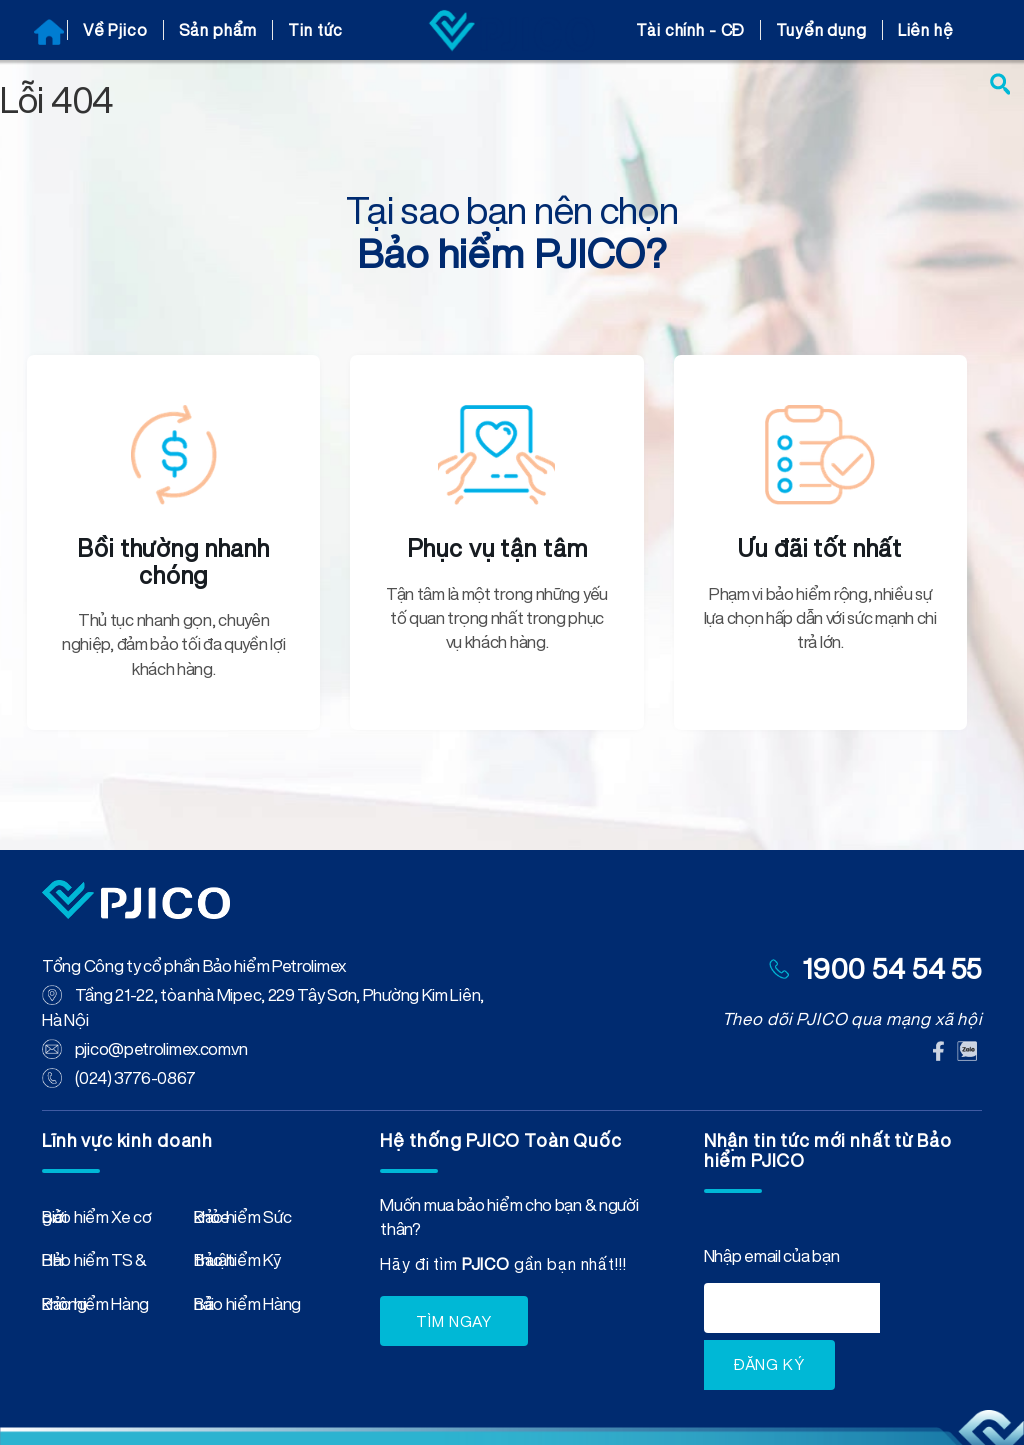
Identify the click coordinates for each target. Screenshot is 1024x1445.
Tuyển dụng (821, 30)
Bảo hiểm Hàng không (95, 1308)
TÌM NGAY (454, 1321)
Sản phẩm (218, 30)
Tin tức (315, 30)
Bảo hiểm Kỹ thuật (237, 1264)
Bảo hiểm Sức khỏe (242, 1221)
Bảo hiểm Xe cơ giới (97, 1221)
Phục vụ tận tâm (497, 548)
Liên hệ (926, 30)
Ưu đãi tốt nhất (820, 548)
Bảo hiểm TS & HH (94, 1264)
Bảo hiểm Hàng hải (247, 1308)
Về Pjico (115, 30)
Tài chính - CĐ (690, 30)
